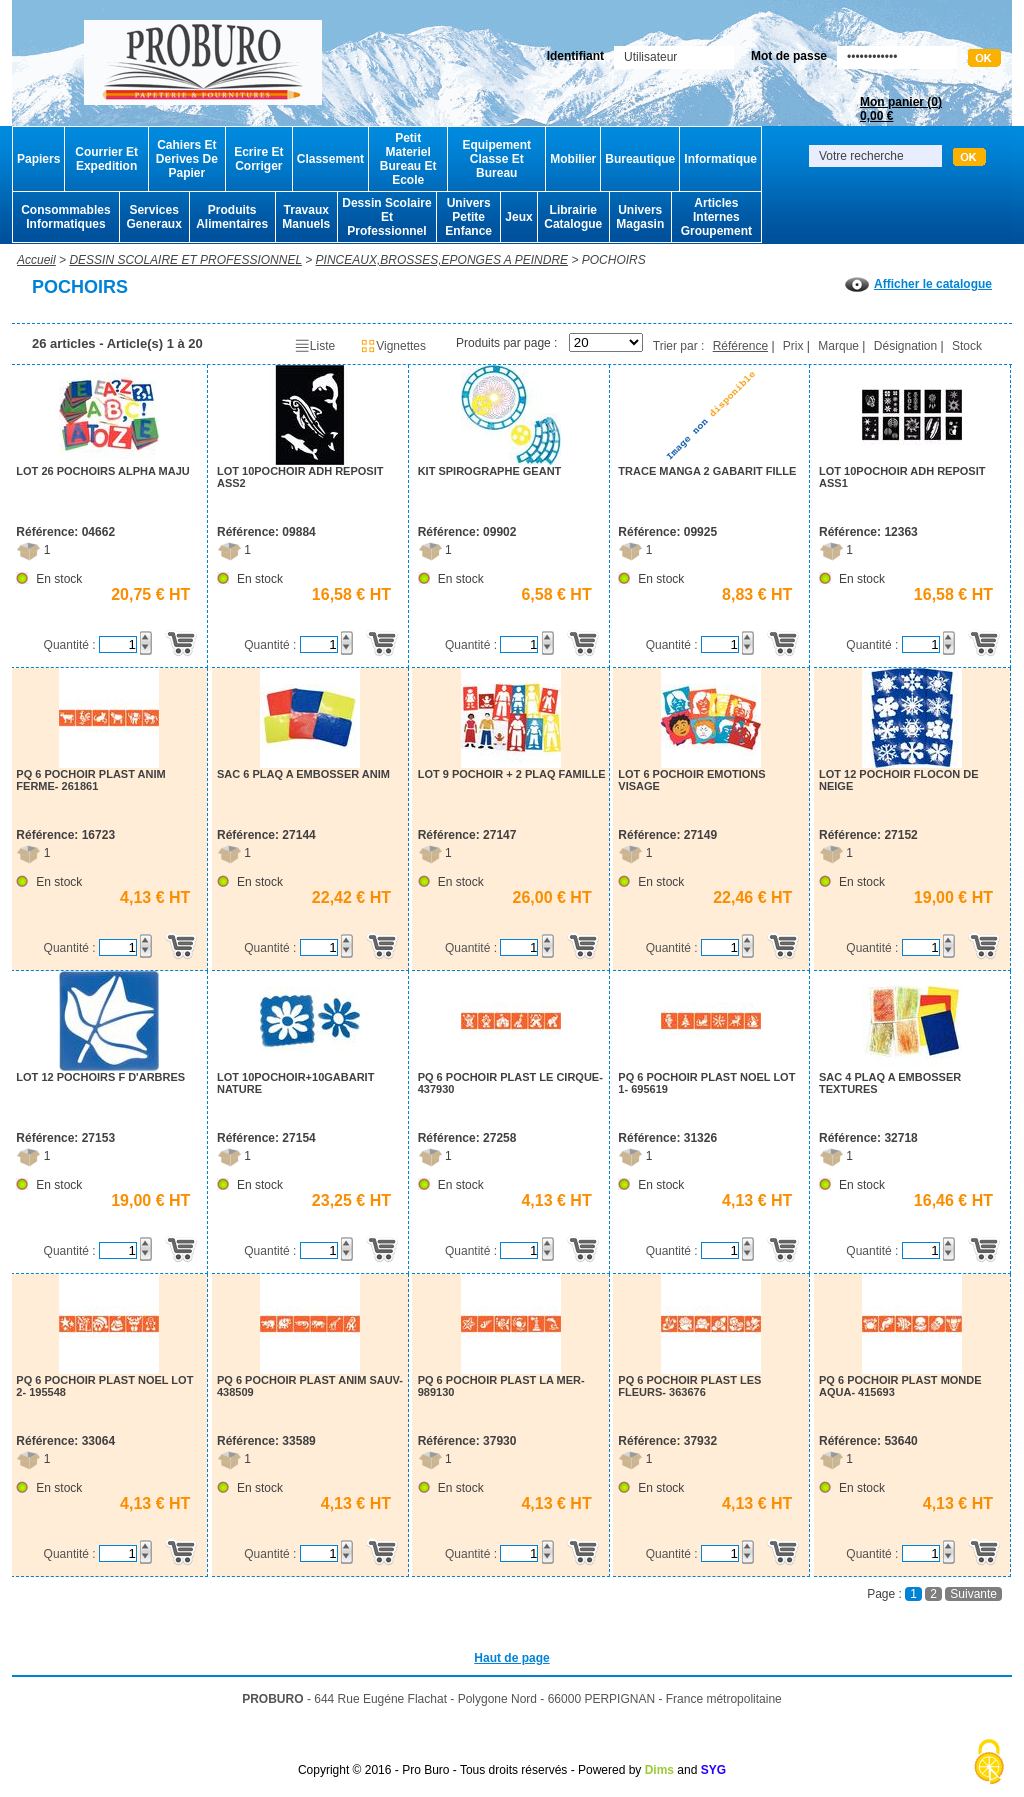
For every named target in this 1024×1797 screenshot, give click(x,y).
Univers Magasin (640, 217)
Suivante (973, 1594)
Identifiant (575, 56)
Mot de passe (789, 56)
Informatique (720, 159)
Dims (659, 1770)
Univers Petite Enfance (468, 217)
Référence (740, 346)
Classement (330, 159)
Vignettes (393, 346)
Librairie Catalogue (573, 217)
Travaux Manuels (306, 217)
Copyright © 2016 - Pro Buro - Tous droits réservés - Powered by (469, 1770)
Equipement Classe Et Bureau (496, 159)
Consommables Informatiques (65, 217)
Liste (314, 346)
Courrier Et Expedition (106, 159)
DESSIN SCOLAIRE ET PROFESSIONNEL (185, 260)
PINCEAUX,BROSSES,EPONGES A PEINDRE (442, 260)
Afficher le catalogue (918, 284)
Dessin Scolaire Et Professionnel (386, 217)
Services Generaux (153, 217)
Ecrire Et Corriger (258, 159)
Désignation (905, 346)
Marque (838, 346)
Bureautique (640, 159)
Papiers (38, 159)
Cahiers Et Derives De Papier (187, 159)
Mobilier (573, 159)
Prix (793, 346)
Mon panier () (901, 109)
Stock (967, 346)
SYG (713, 1770)
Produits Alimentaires (232, 217)
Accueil (36, 260)
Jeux (518, 217)
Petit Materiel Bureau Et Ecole (408, 159)
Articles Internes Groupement (716, 217)
